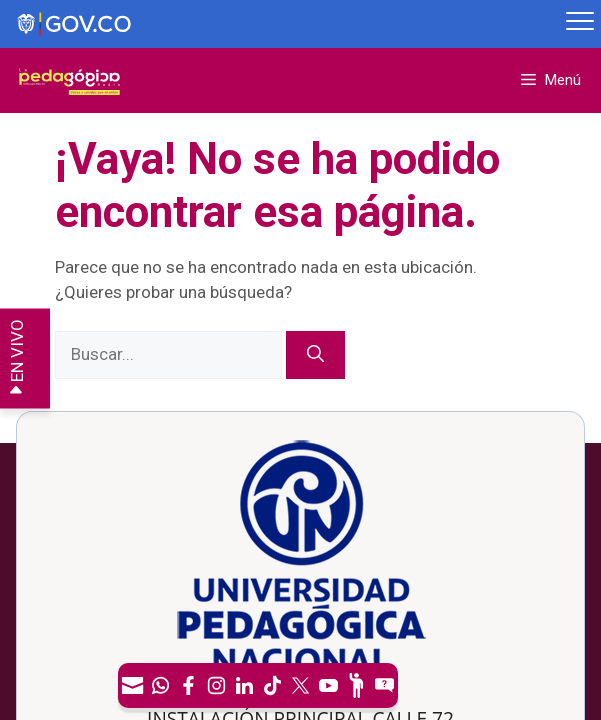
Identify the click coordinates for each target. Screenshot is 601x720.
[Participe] (356, 685)
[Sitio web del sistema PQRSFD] (384, 685)
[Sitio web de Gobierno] (280, 24)
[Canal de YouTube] (328, 685)
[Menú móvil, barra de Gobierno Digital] (580, 24)
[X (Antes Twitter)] (300, 685)
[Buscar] (315, 355)
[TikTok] (272, 685)
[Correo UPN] (132, 685)
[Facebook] (188, 685)
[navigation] (258, 685)
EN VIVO (17, 358)
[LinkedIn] (244, 685)
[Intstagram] (216, 685)
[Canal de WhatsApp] (160, 685)
